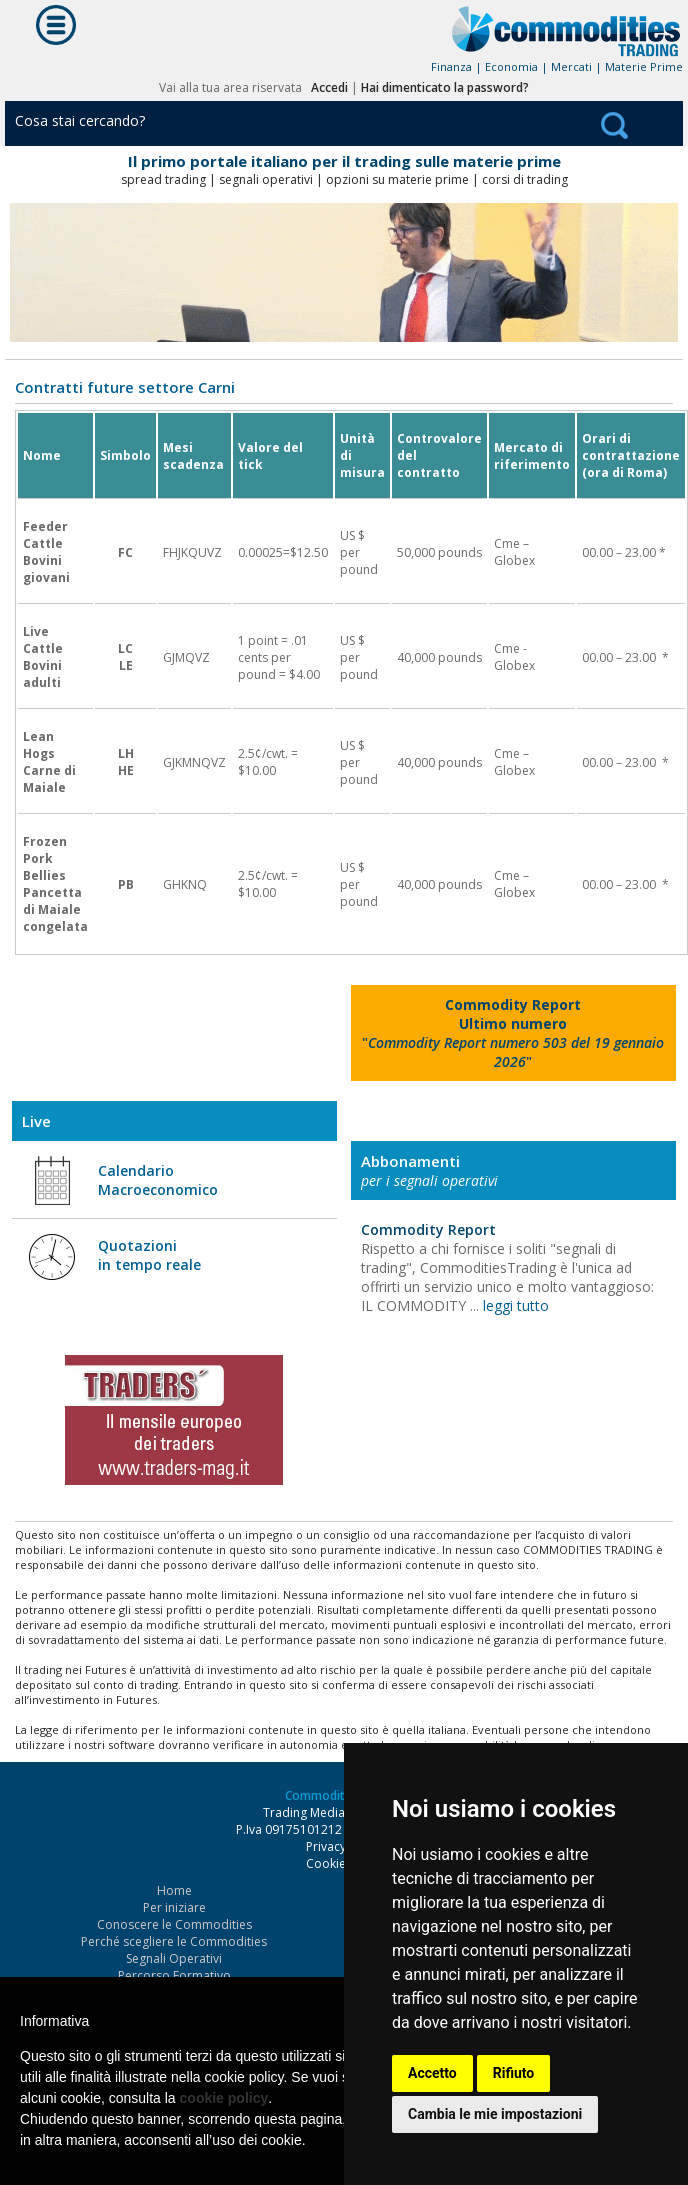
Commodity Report (428, 1229)
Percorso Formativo (174, 1975)
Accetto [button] (432, 2073)
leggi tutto (516, 1305)
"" (513, 1033)
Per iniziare (174, 1907)
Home (174, 1890)
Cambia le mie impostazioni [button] (495, 2114)
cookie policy (224, 2098)
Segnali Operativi (174, 1958)
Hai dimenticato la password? (445, 87)
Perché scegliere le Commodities (174, 1941)
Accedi (329, 87)
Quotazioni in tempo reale (149, 1255)
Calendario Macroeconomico (158, 1180)
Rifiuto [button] (514, 2073)
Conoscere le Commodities (174, 1924)
